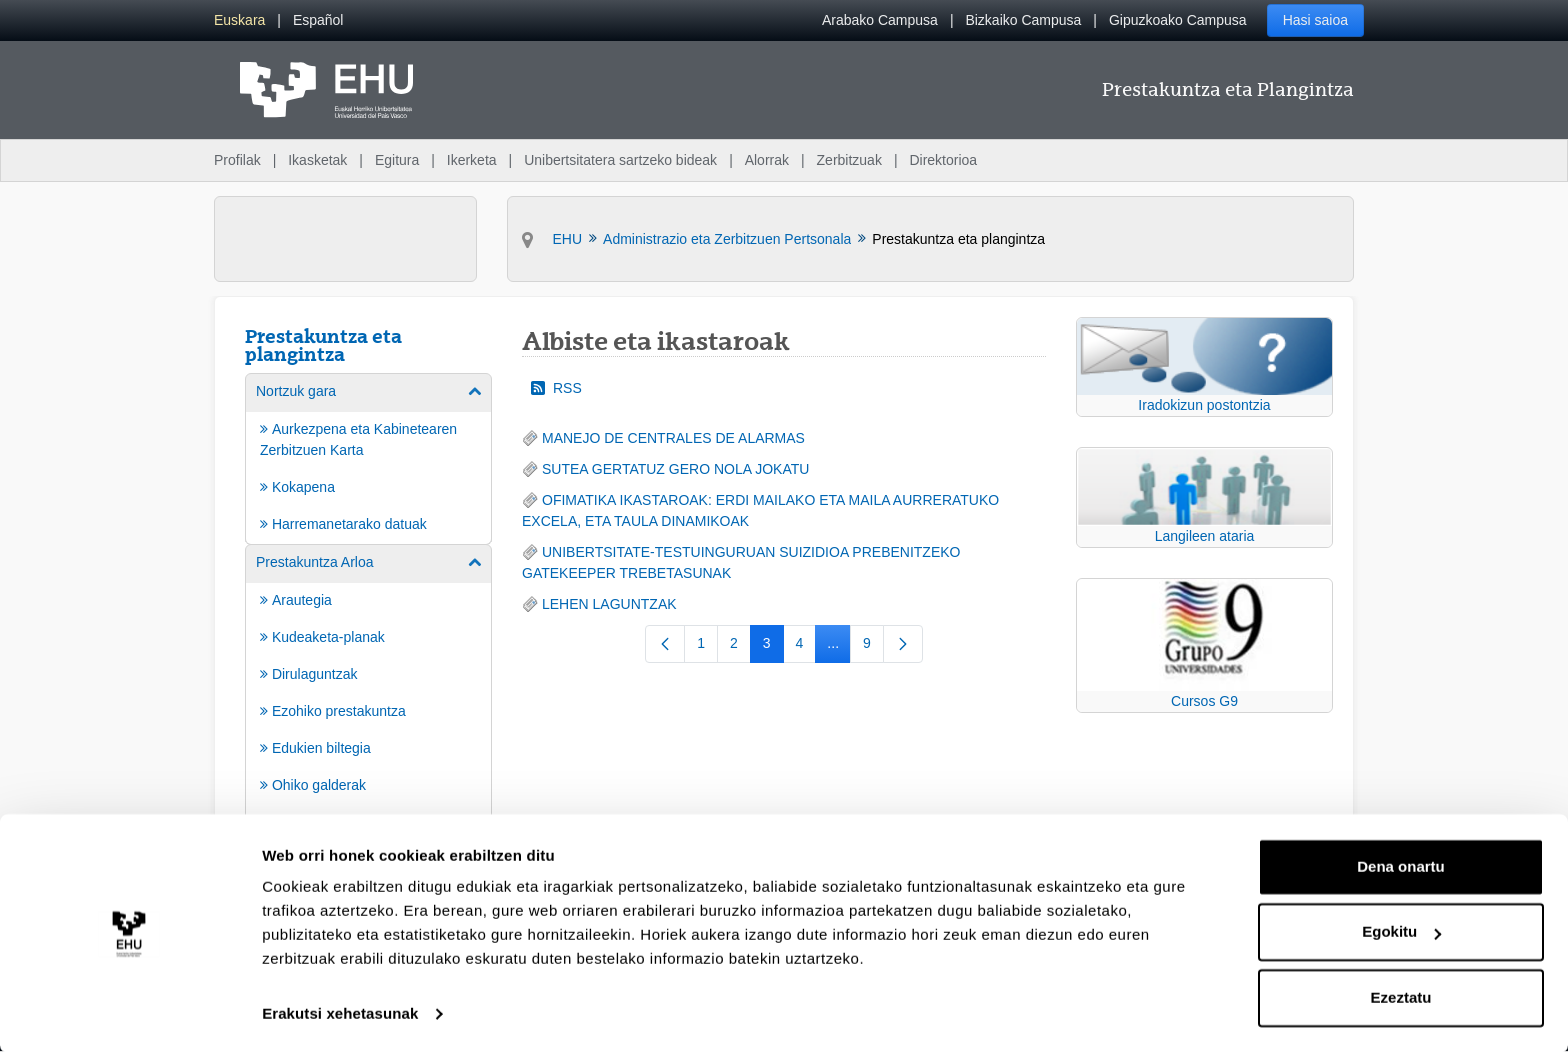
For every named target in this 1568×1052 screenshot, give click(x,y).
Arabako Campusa (880, 20)
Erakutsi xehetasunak (340, 1012)
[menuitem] (239, 20)
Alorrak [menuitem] (767, 160)
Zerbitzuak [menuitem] (849, 160)
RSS (556, 388)
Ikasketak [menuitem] (317, 160)
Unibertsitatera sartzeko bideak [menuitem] (620, 160)
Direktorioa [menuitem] (943, 160)
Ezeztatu (1401, 996)
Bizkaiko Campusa (1023, 20)
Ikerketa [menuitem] (472, 160)
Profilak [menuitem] (237, 160)
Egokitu (1401, 930)
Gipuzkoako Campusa (1178, 20)
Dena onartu (1401, 865)
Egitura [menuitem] (397, 160)
